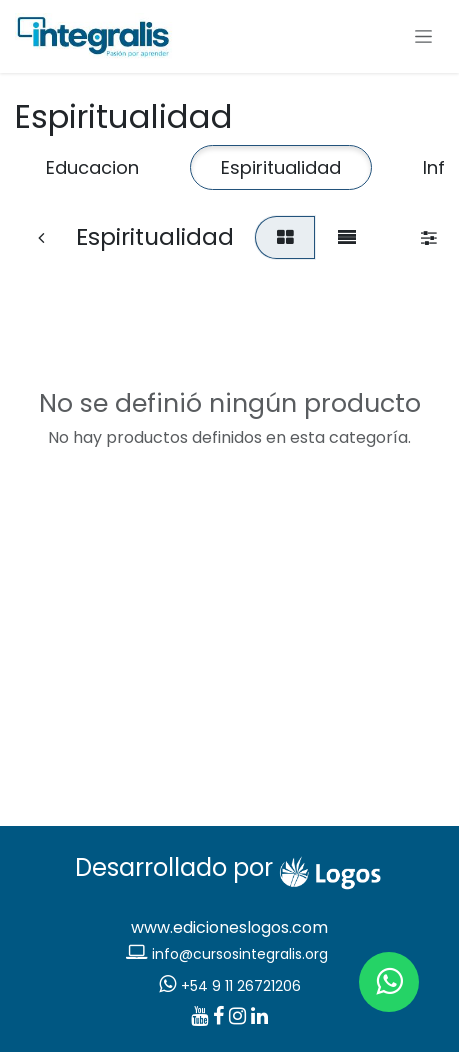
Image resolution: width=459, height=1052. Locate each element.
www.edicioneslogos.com (229, 927)
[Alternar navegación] (423, 37)
